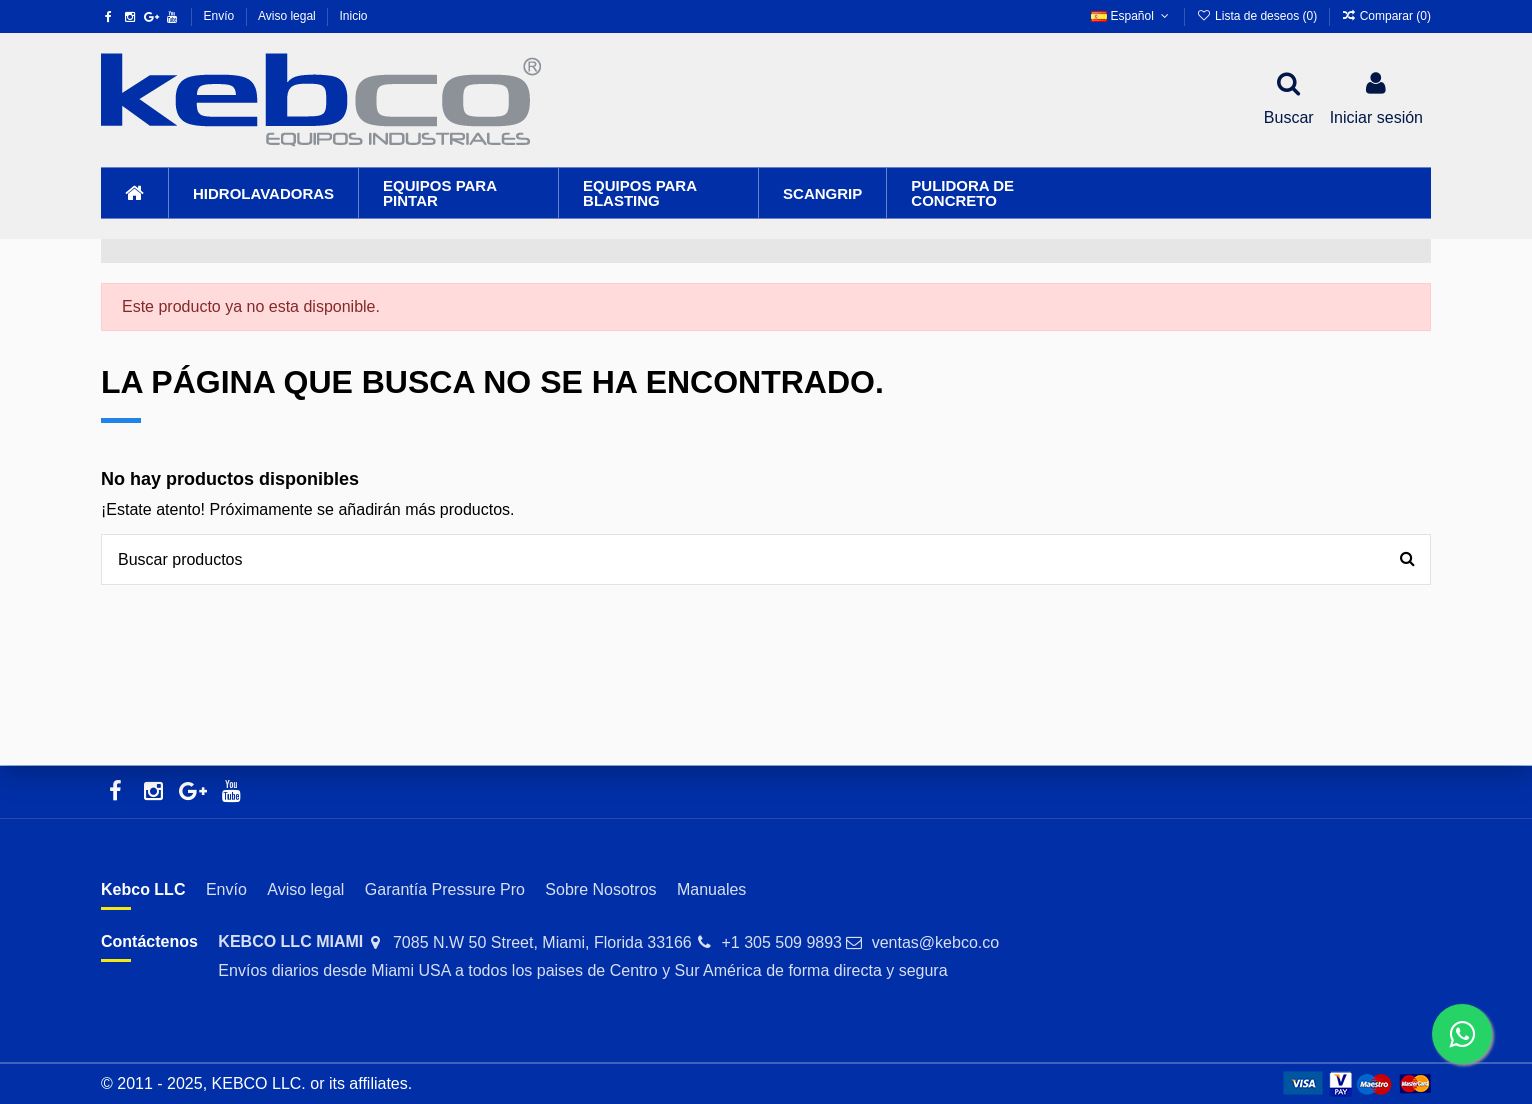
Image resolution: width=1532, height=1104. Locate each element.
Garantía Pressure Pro (445, 889)
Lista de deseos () (1258, 16)
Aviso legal (288, 16)
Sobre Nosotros (600, 889)
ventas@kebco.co (935, 942)
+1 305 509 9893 (781, 942)
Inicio (353, 16)
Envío (221, 16)
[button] (263, 193)
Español (1131, 16)
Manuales (711, 889)
